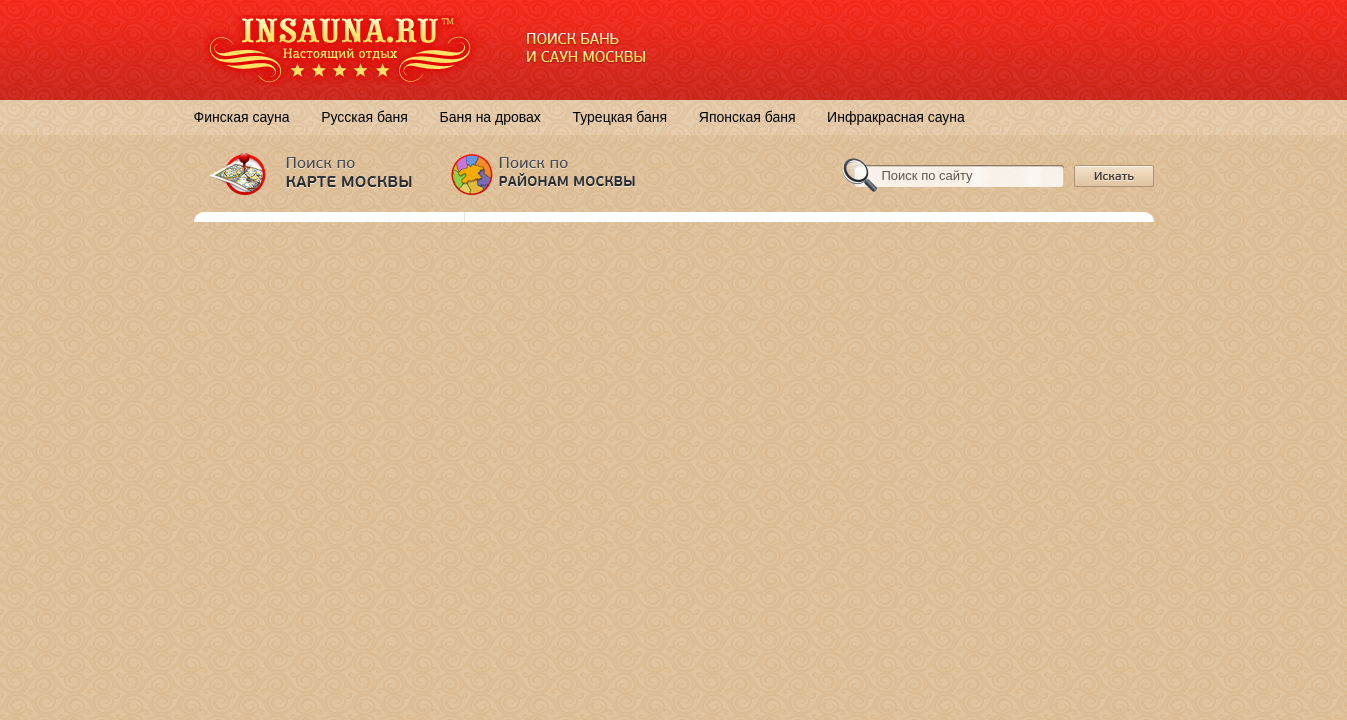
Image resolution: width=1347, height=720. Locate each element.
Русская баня (364, 117)
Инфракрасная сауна (896, 117)
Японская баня (747, 117)
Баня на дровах (489, 117)
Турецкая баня (619, 117)
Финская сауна (242, 117)
